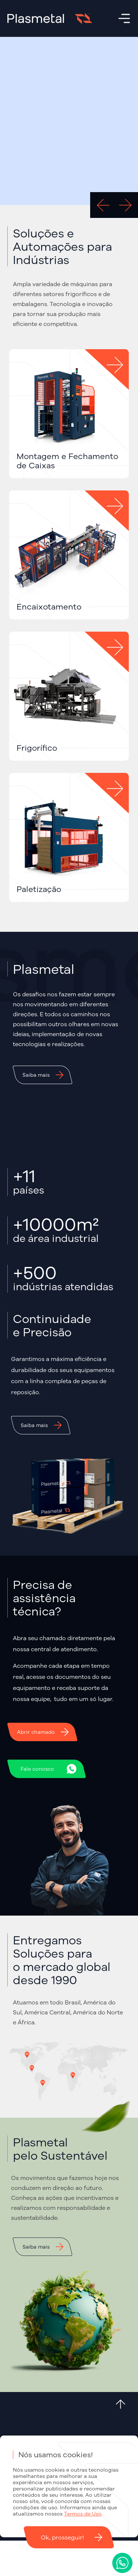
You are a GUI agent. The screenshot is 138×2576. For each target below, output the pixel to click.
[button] (42, 1075)
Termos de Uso (83, 2514)
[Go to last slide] (103, 205)
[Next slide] (125, 205)
